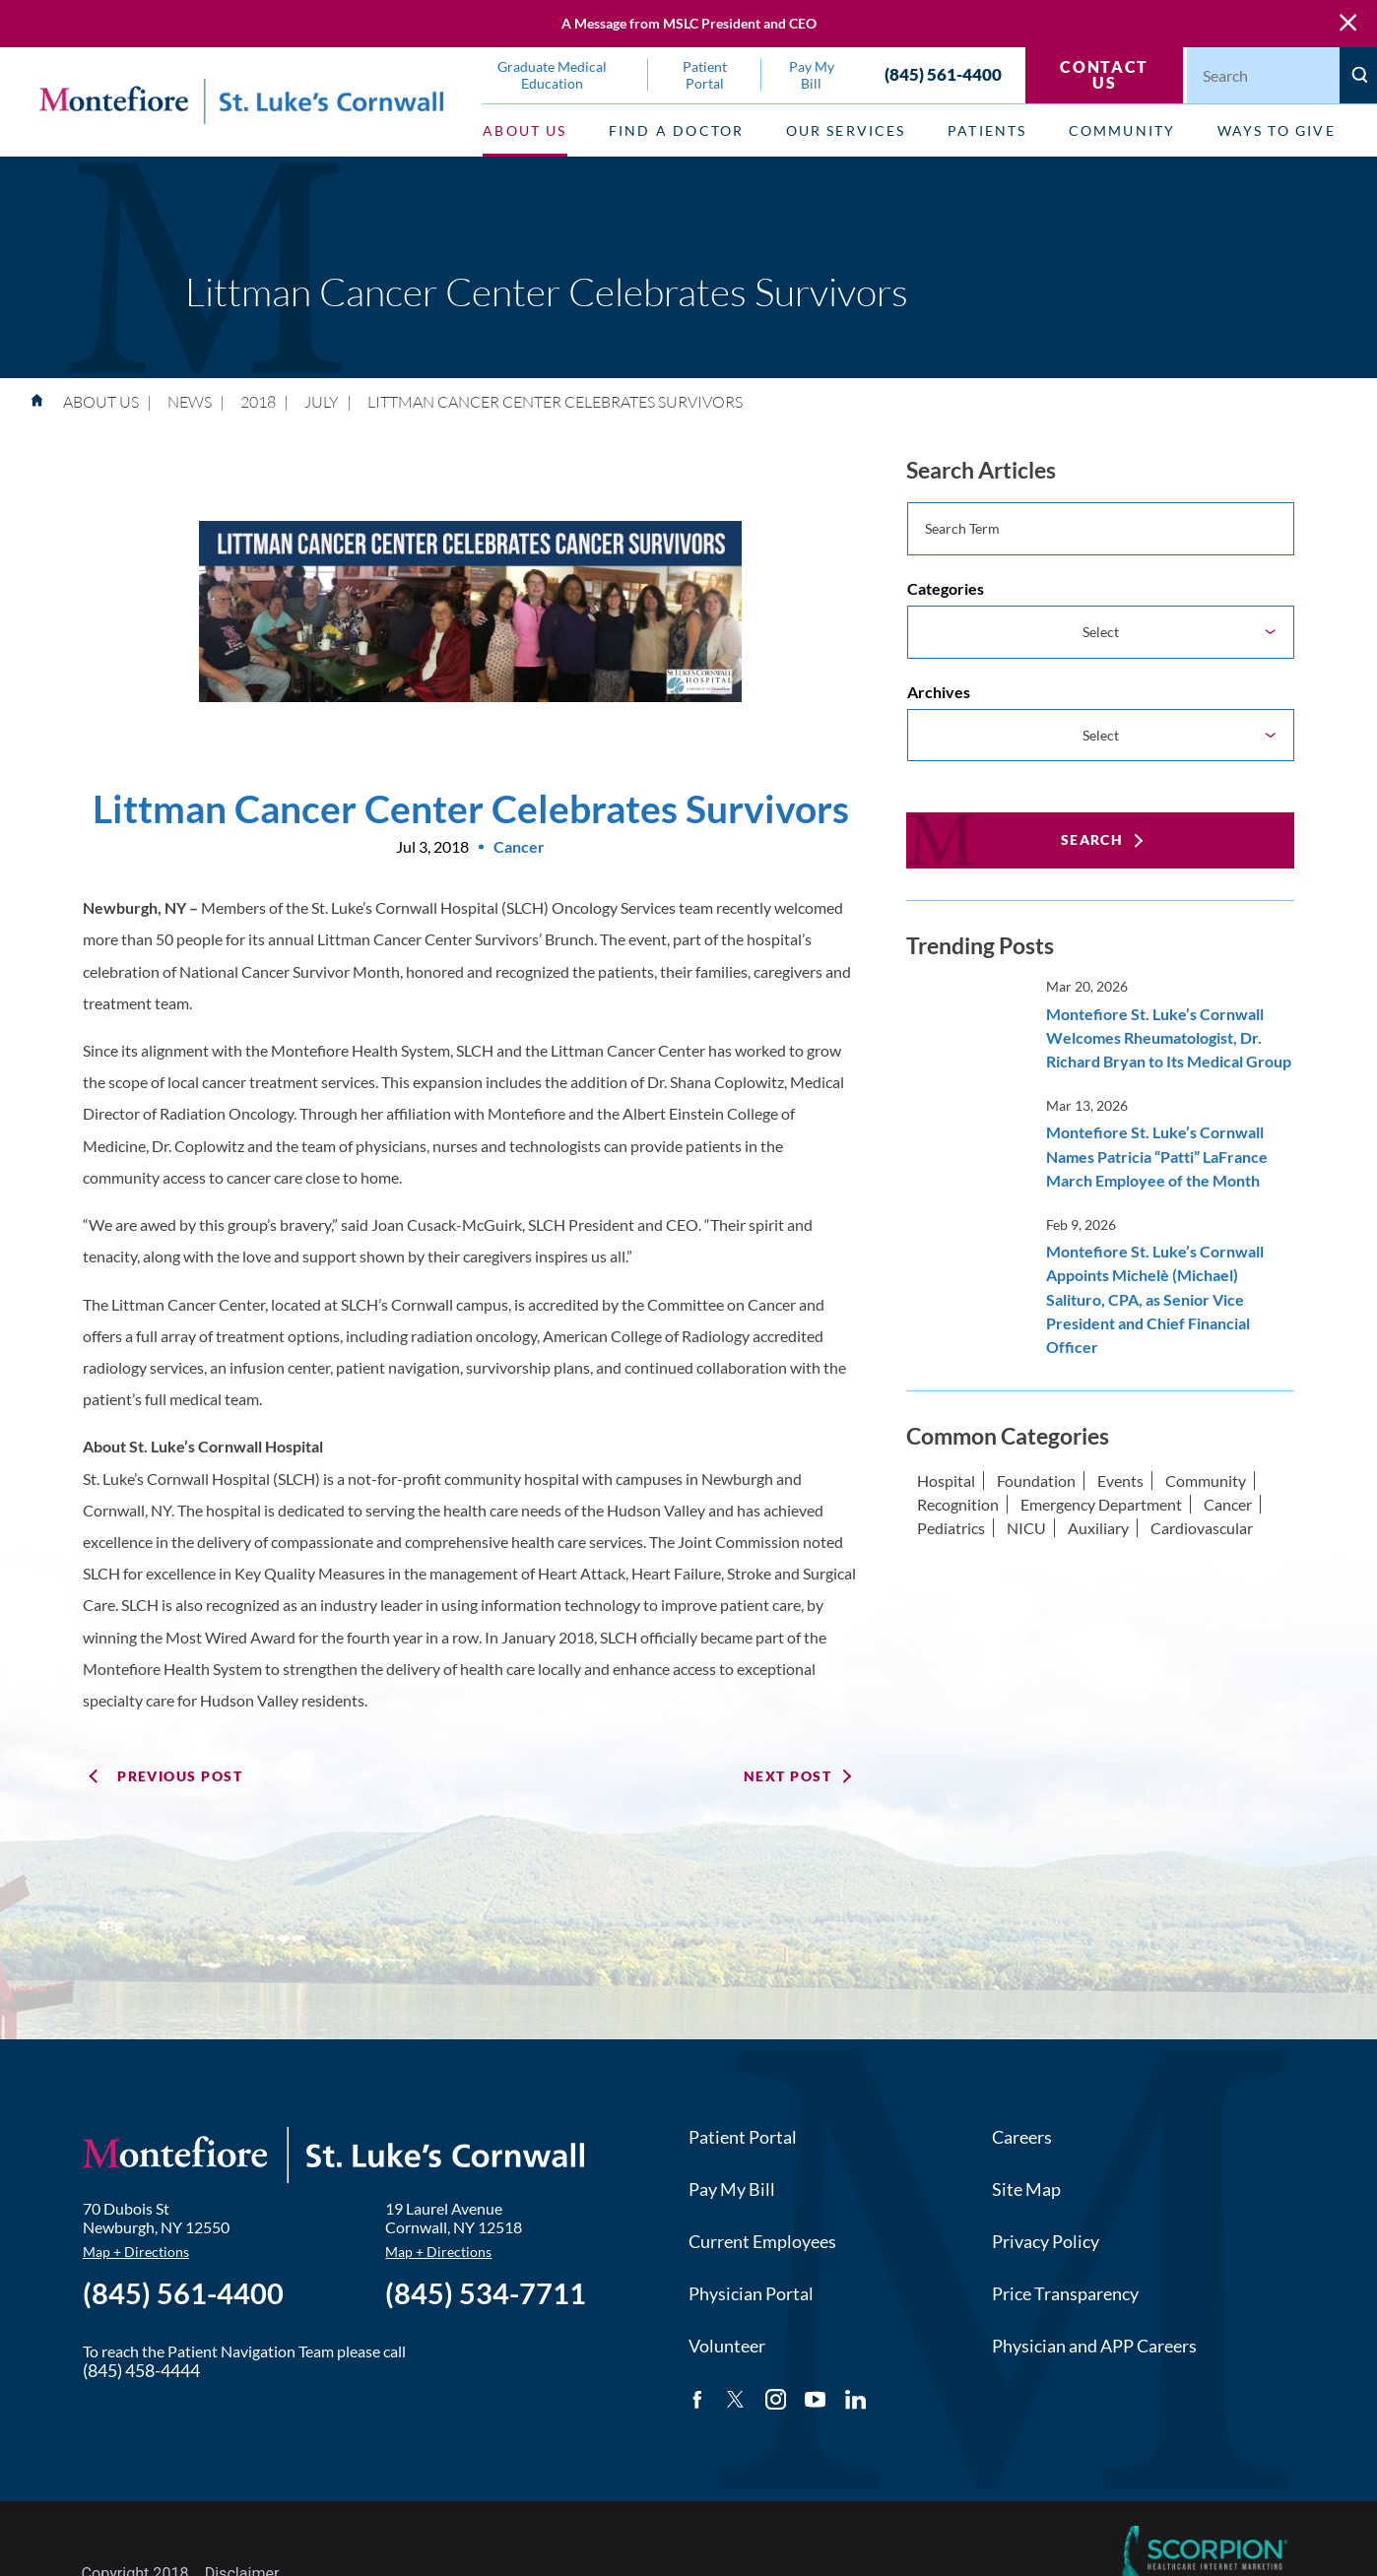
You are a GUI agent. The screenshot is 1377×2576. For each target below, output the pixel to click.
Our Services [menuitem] (846, 130)
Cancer (1228, 1504)
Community (1205, 1480)
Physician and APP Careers (1094, 2346)
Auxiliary (1098, 1527)
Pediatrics (951, 1527)
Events (1120, 1480)
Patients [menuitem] (987, 130)
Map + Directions (136, 2251)
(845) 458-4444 (141, 2370)
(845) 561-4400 (943, 75)
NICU (1026, 1527)
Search (1092, 839)
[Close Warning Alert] (1348, 23)
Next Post (787, 1776)
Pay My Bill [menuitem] (811, 75)
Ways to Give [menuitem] (1276, 130)
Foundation (1036, 1480)
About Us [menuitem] (524, 130)
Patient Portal (742, 2137)
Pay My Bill (731, 2189)
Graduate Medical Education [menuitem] (552, 75)
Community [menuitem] (1122, 130)
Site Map (1026, 2189)
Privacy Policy (1045, 2241)
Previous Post (179, 1776)
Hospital (946, 1480)
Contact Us (1104, 74)
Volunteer (726, 2346)
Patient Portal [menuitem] (705, 75)
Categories (945, 588)
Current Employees (762, 2241)
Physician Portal (751, 2294)
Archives (938, 691)
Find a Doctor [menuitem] (676, 130)
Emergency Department (1101, 1504)
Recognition (958, 1504)
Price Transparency (1065, 2294)
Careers (1022, 2137)
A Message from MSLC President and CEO (689, 23)
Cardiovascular (1201, 1527)
